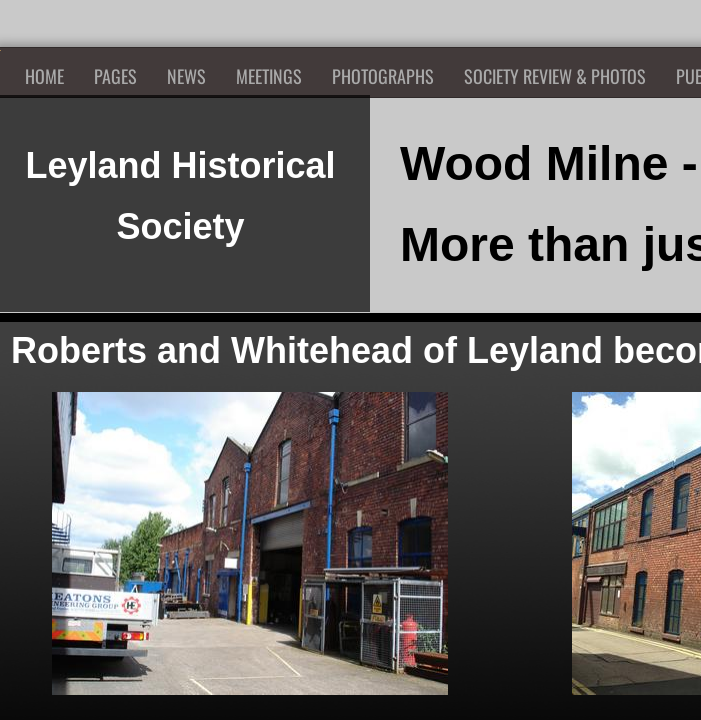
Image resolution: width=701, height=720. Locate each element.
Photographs (383, 76)
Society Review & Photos (555, 76)
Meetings (269, 76)
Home (44, 76)
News (186, 76)
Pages (115, 76)
